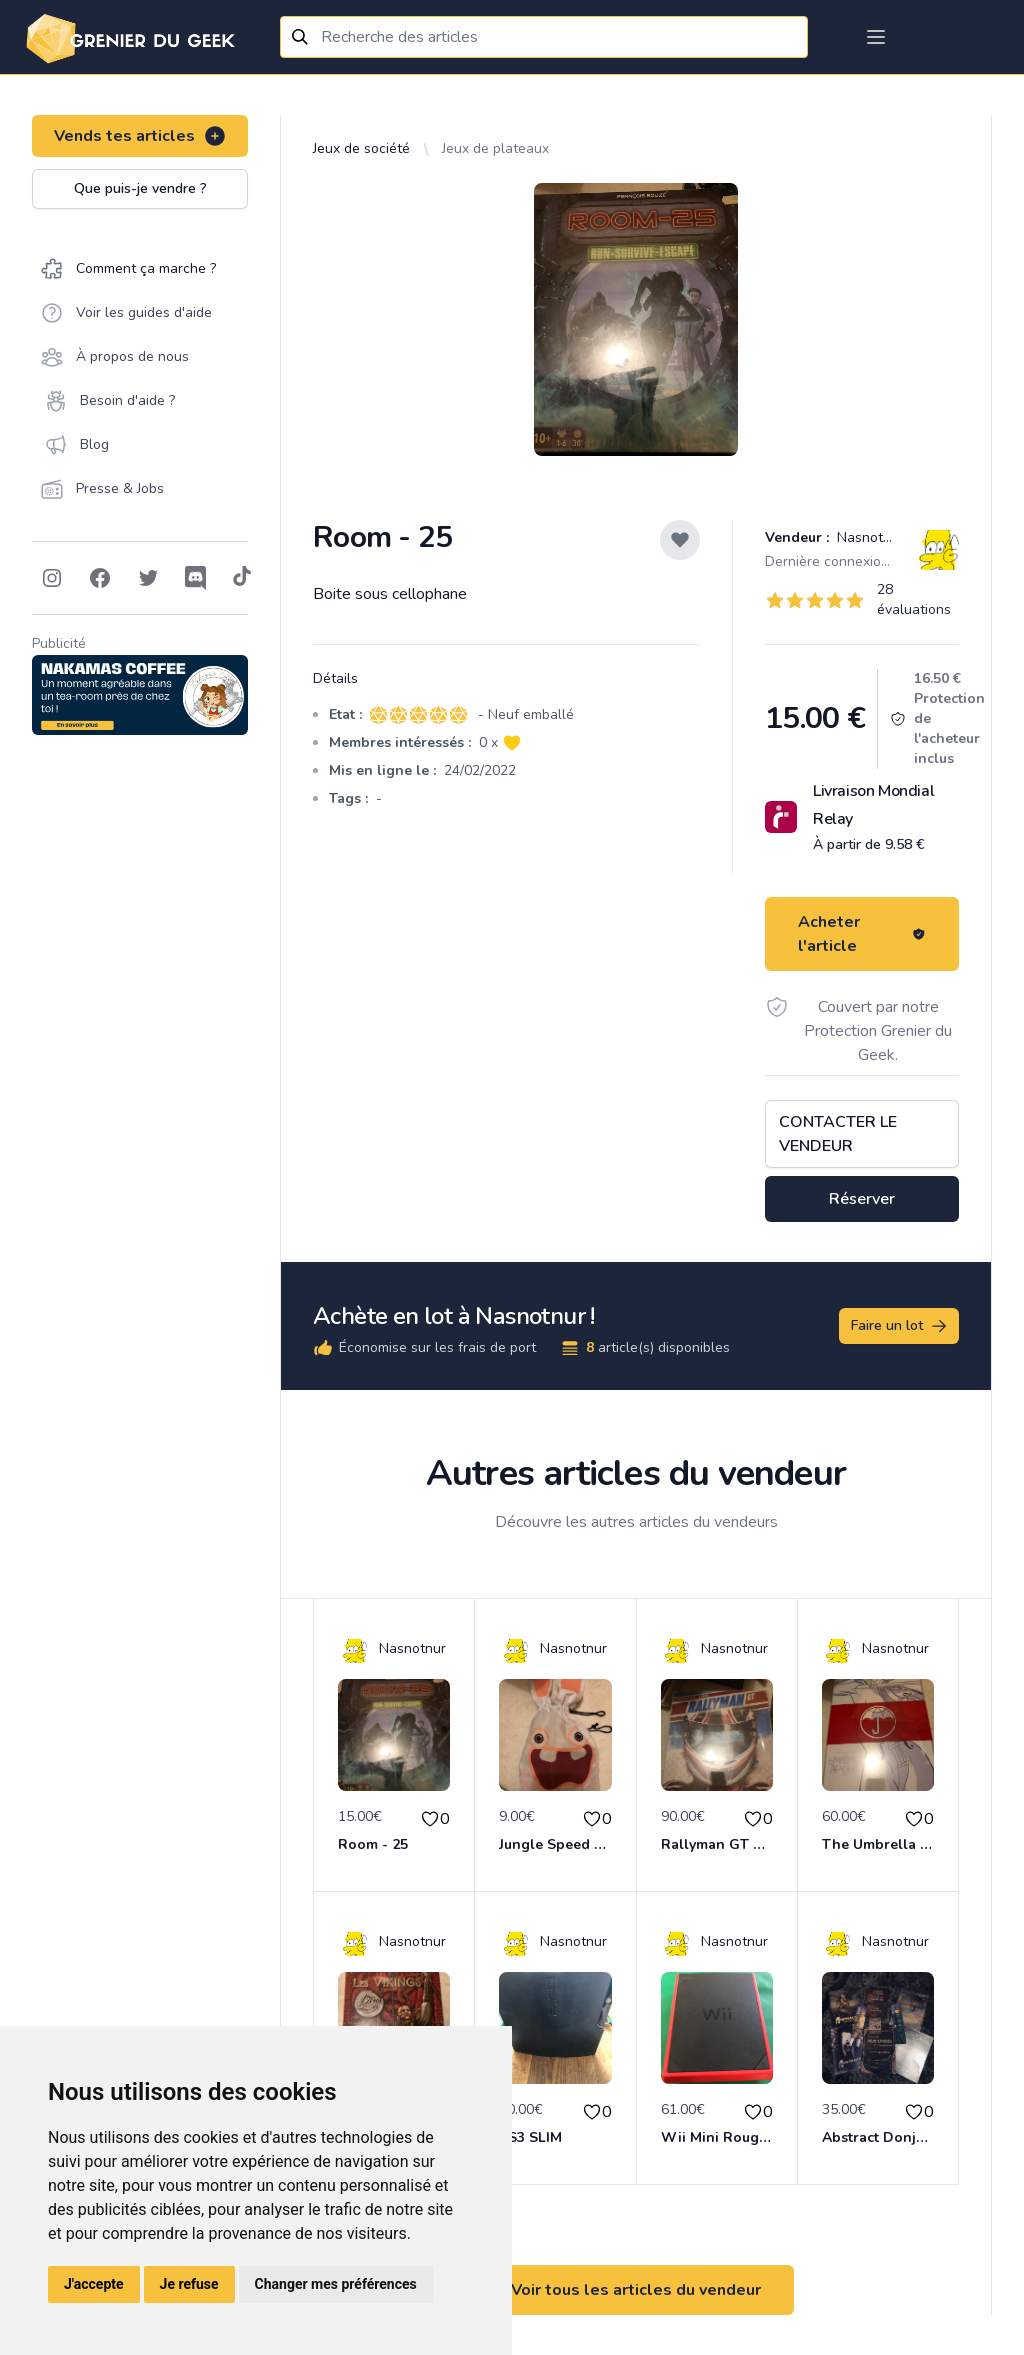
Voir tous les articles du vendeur (636, 2290)
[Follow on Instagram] (52, 578)
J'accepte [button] (94, 2284)
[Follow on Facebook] (100, 578)
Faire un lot (900, 1326)
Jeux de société (361, 148)
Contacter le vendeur (838, 1134)
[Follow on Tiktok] (242, 578)
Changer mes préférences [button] (336, 2284)
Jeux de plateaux (495, 148)
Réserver (862, 1199)
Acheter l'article (862, 934)
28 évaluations (914, 599)
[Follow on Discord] (196, 578)
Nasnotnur (868, 537)
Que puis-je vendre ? (140, 188)
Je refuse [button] (189, 2284)
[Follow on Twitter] (148, 578)
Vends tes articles (140, 136)
